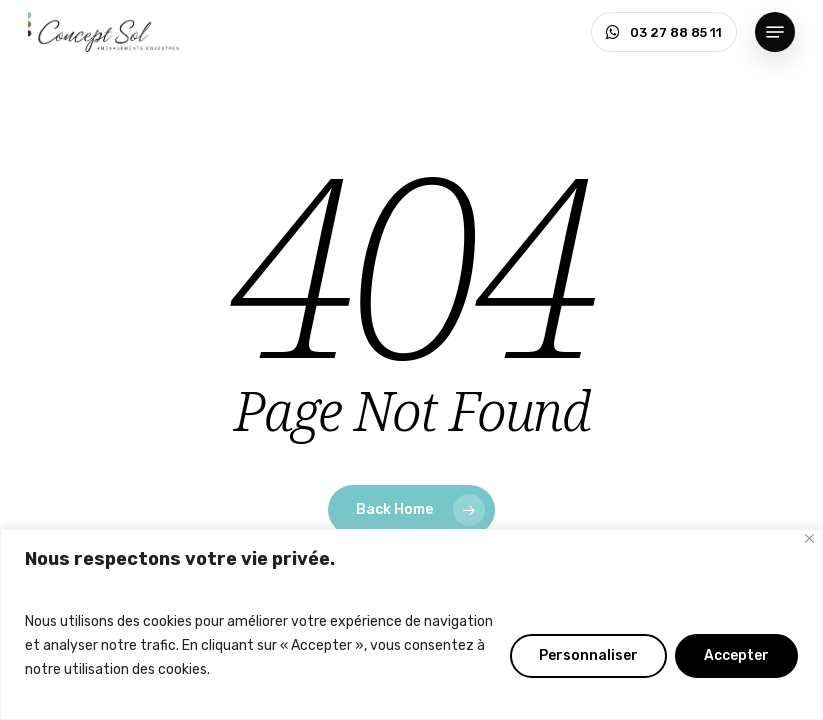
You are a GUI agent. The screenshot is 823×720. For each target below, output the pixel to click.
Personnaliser (588, 655)
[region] (411, 624)
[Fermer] (809, 538)
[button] (775, 32)
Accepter (736, 655)
